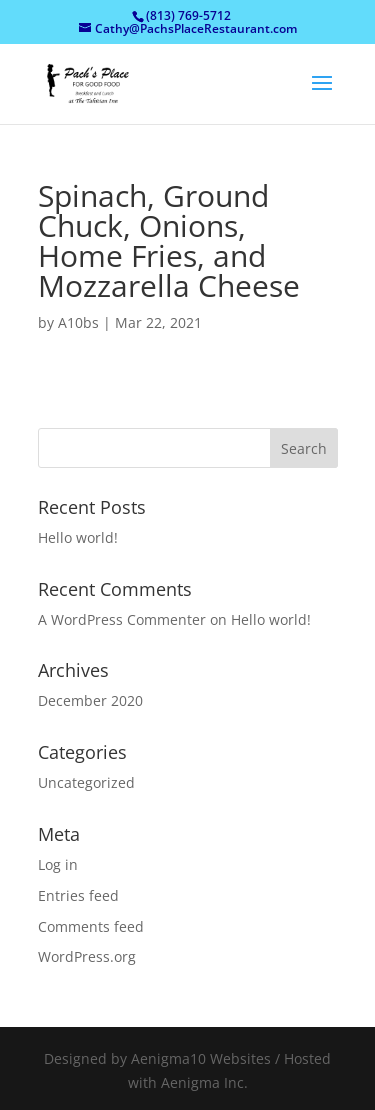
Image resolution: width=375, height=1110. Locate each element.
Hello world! (78, 537)
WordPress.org (87, 956)
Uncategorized (86, 782)
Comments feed (91, 926)
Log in (58, 864)
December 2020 (90, 700)
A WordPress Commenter (122, 619)
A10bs (78, 322)
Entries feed (78, 895)
